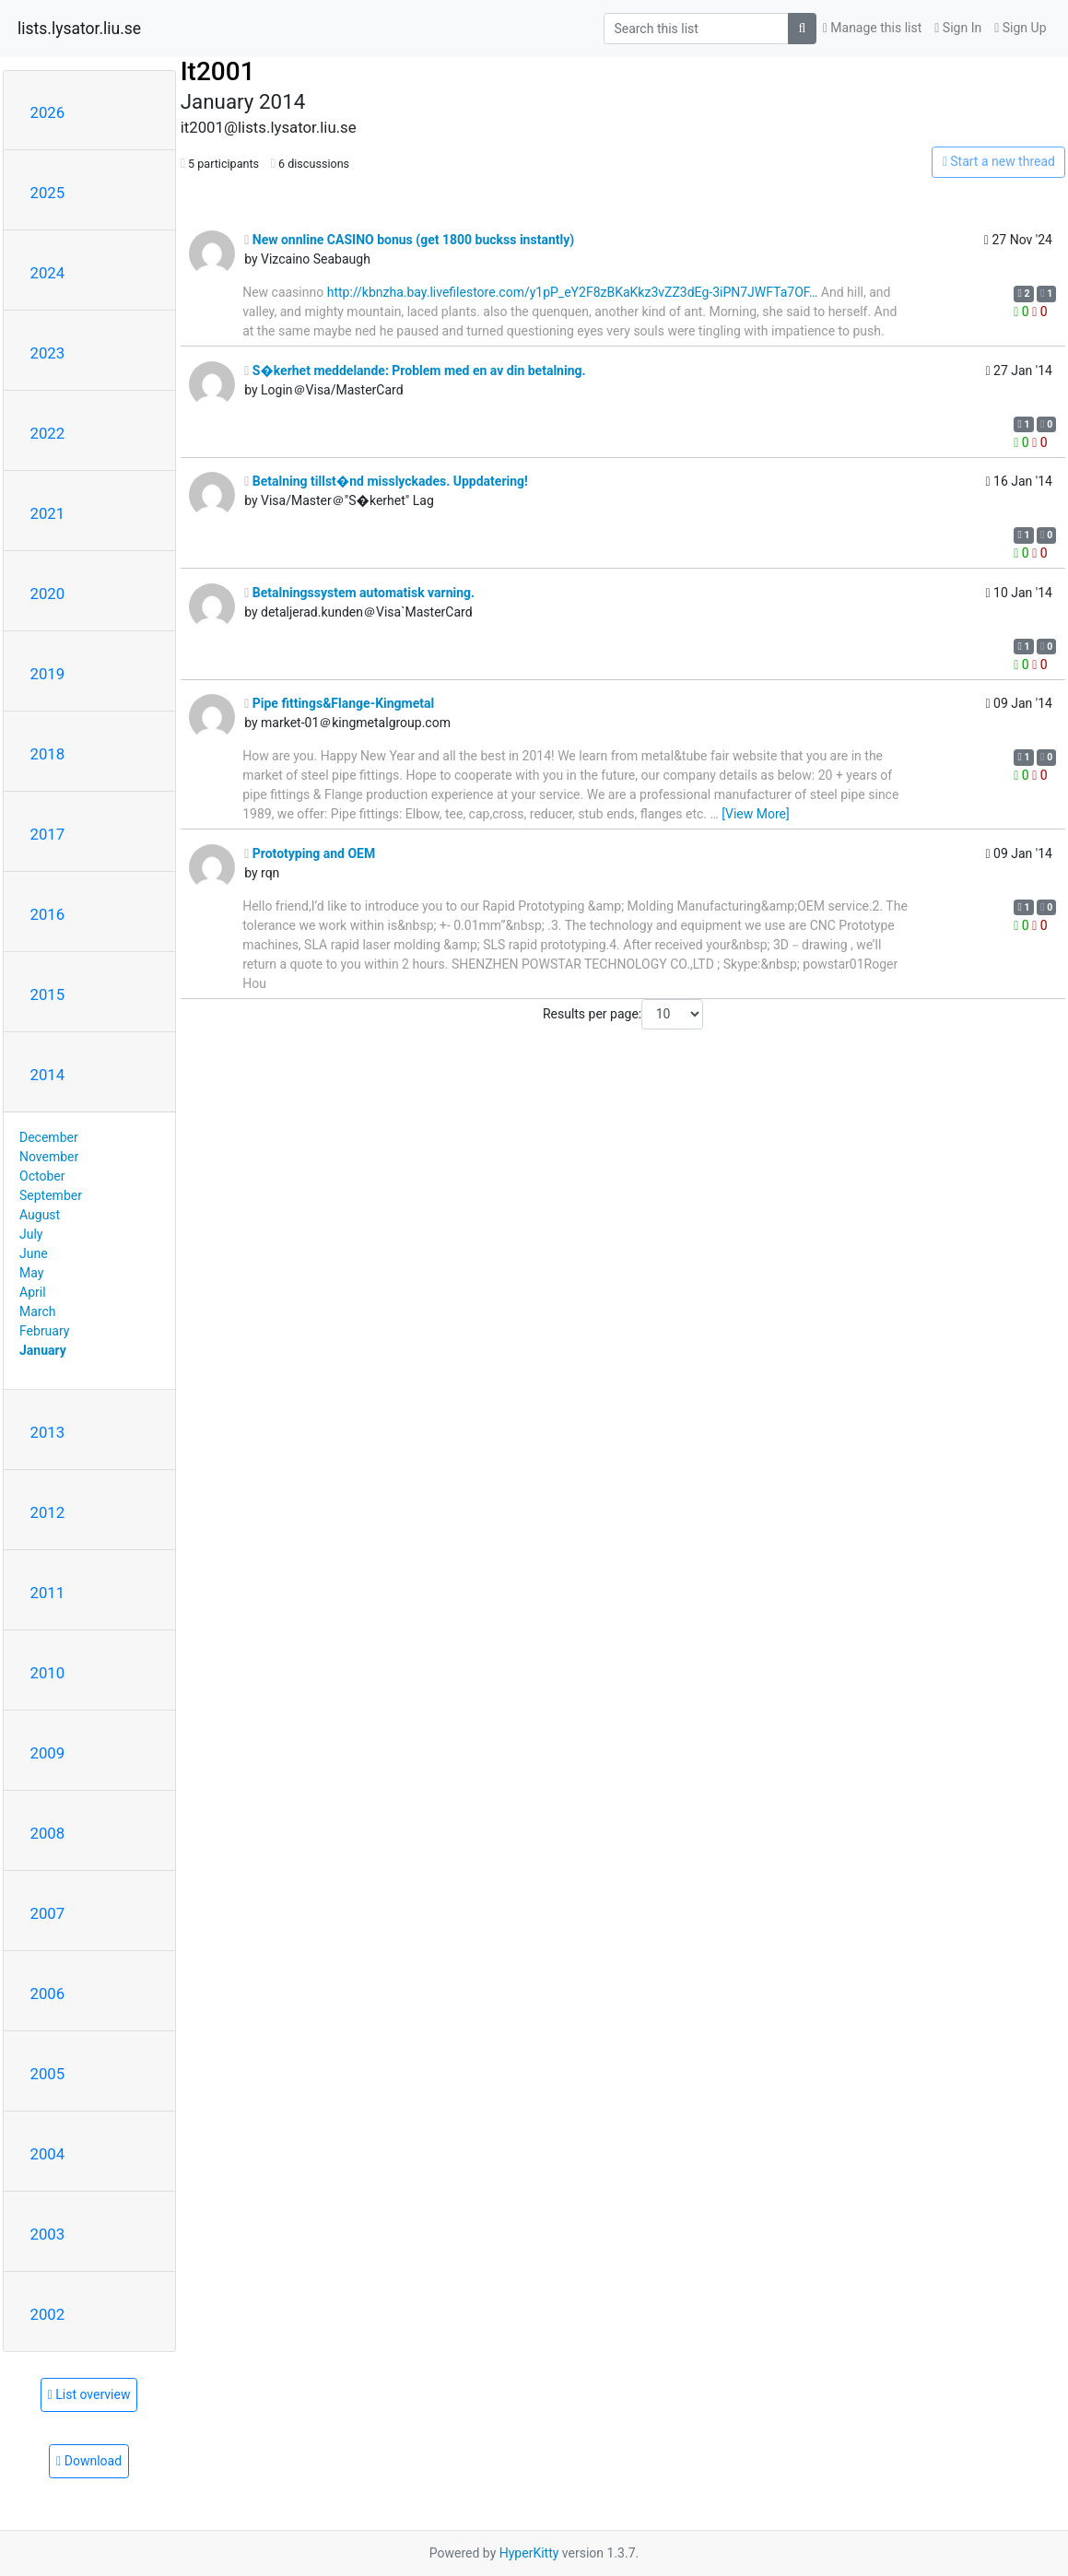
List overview (89, 2394)
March (37, 1311)
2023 (47, 353)
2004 (47, 2154)
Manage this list (872, 27)
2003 (47, 2234)
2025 (47, 192)
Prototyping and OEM (309, 853)
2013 (47, 1432)
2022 (47, 433)
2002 (47, 2314)
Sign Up (1020, 27)
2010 (47, 1673)
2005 (47, 2073)
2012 (47, 1512)
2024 (47, 273)
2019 (47, 674)
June (33, 1253)
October (42, 1176)
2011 (47, 1592)
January (42, 1350)
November (48, 1156)
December (48, 1137)
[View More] (755, 813)
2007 (47, 1913)
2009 (47, 1753)
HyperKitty (529, 2553)
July (30, 1234)
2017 (47, 834)
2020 (47, 593)
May (31, 1272)
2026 (47, 112)
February (44, 1330)
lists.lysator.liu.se (79, 28)
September (50, 1195)
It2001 (218, 71)
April (32, 1292)
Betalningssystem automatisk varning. (359, 592)
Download (89, 2460)
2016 (47, 914)
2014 (47, 1074)
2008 (47, 1833)
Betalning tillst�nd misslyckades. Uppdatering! (386, 481)
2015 (47, 994)
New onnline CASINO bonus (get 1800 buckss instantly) (409, 239)
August (39, 1214)
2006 (47, 1993)
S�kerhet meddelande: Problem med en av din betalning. (414, 370)
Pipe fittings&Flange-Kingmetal (339, 703)
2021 (47, 513)
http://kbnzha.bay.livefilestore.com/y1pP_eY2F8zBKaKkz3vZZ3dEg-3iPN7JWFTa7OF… (572, 292)
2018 (47, 754)
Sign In (957, 27)
